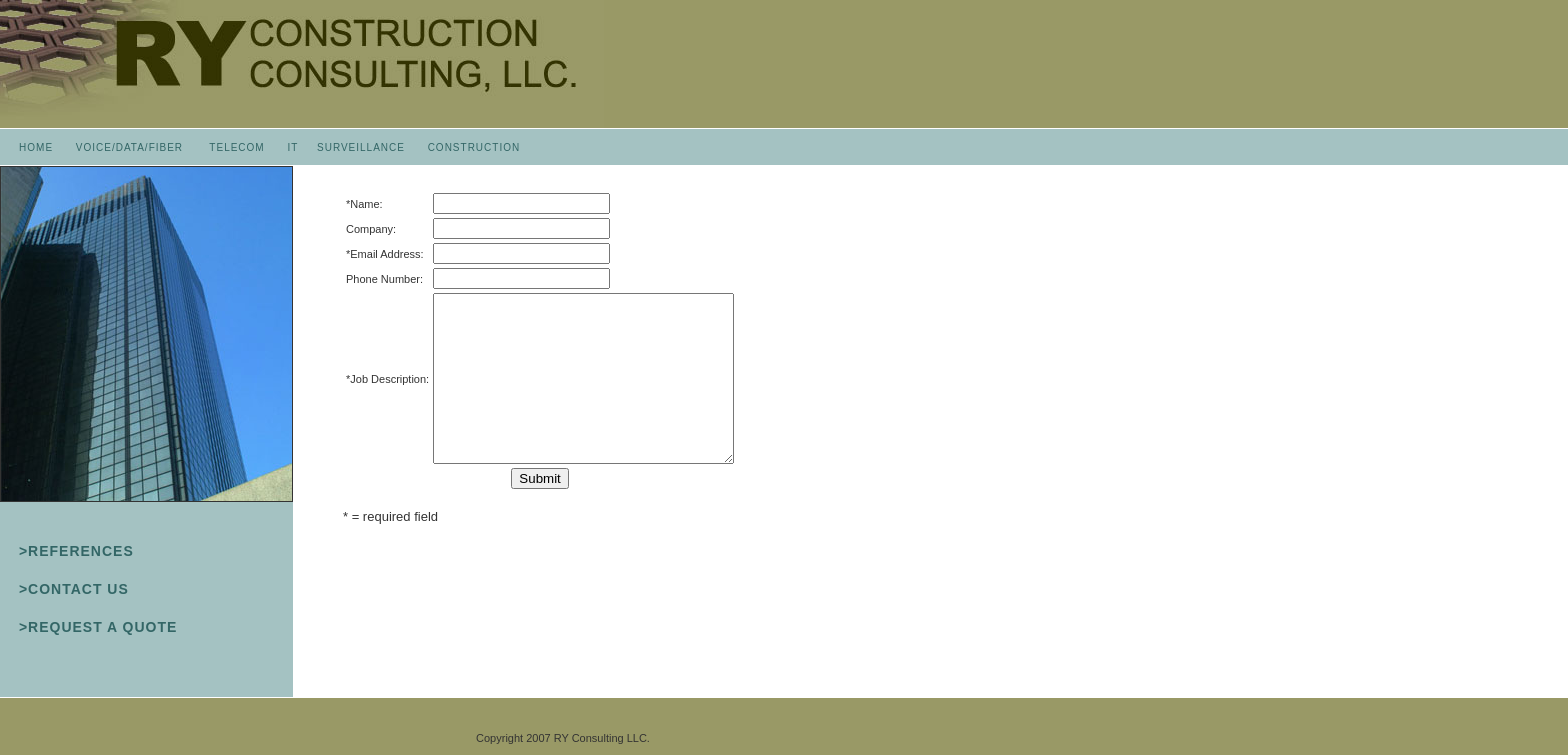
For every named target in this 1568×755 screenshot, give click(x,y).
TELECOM (236, 147)
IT (292, 147)
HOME (36, 147)
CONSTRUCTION (474, 147)
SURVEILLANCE (361, 147)
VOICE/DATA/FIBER (129, 147)
